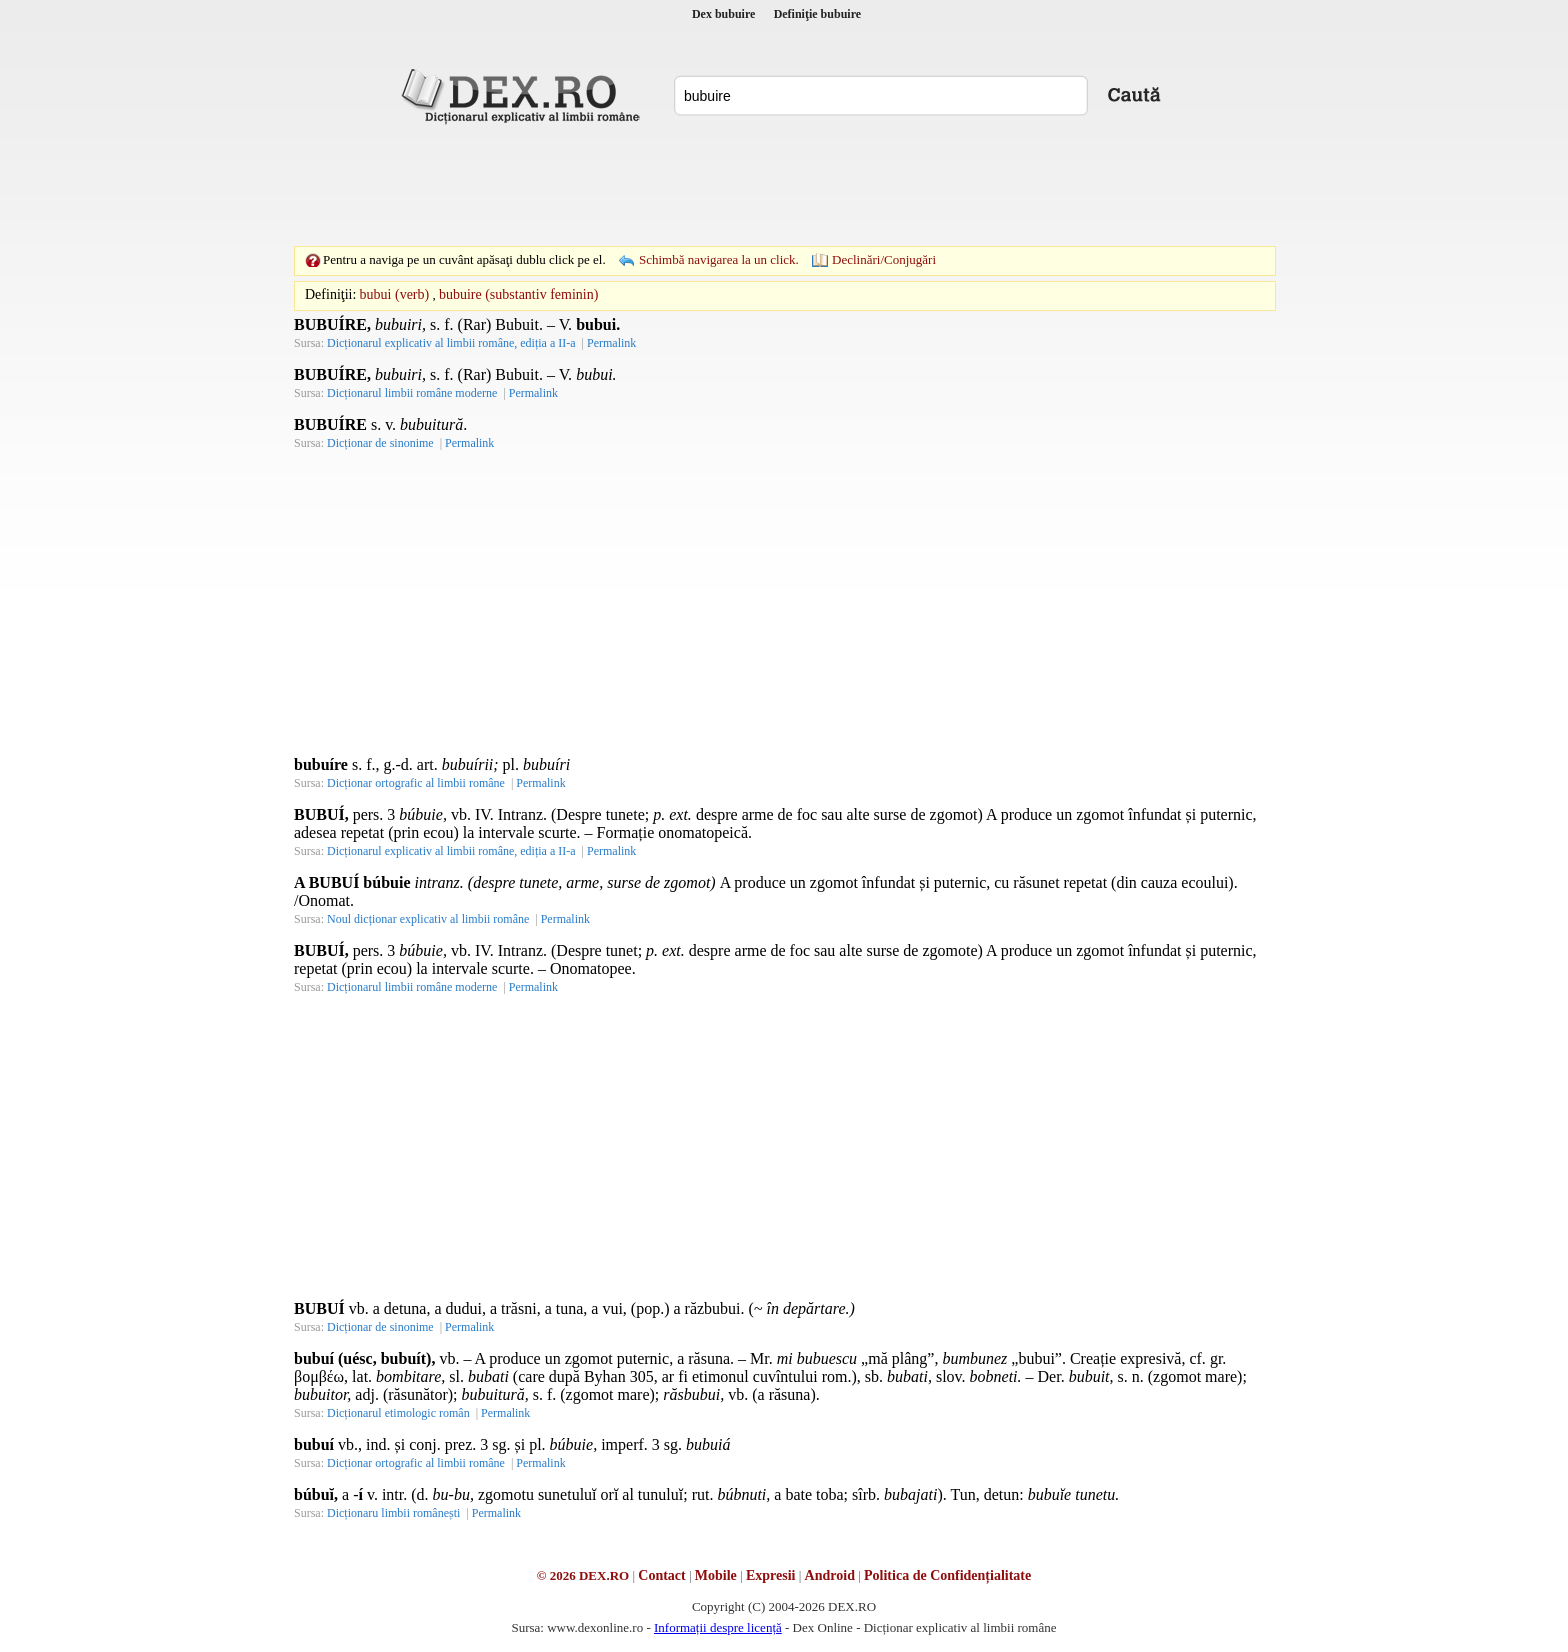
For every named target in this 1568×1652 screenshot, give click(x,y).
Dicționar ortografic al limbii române (416, 783)
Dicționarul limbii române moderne (412, 393)
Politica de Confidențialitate (947, 1575)
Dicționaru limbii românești (393, 1513)
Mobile (716, 1575)
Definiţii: (330, 294)
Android (830, 1575)
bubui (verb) (395, 294)
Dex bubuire (723, 14)
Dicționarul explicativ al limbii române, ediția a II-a (451, 343)
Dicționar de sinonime (380, 443)
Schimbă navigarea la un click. (719, 259)
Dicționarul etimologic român (398, 1413)
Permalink (611, 343)
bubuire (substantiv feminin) (518, 294)
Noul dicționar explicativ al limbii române (428, 919)
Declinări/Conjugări (884, 259)
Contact (661, 1575)
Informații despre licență (718, 1627)
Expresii (771, 1575)
